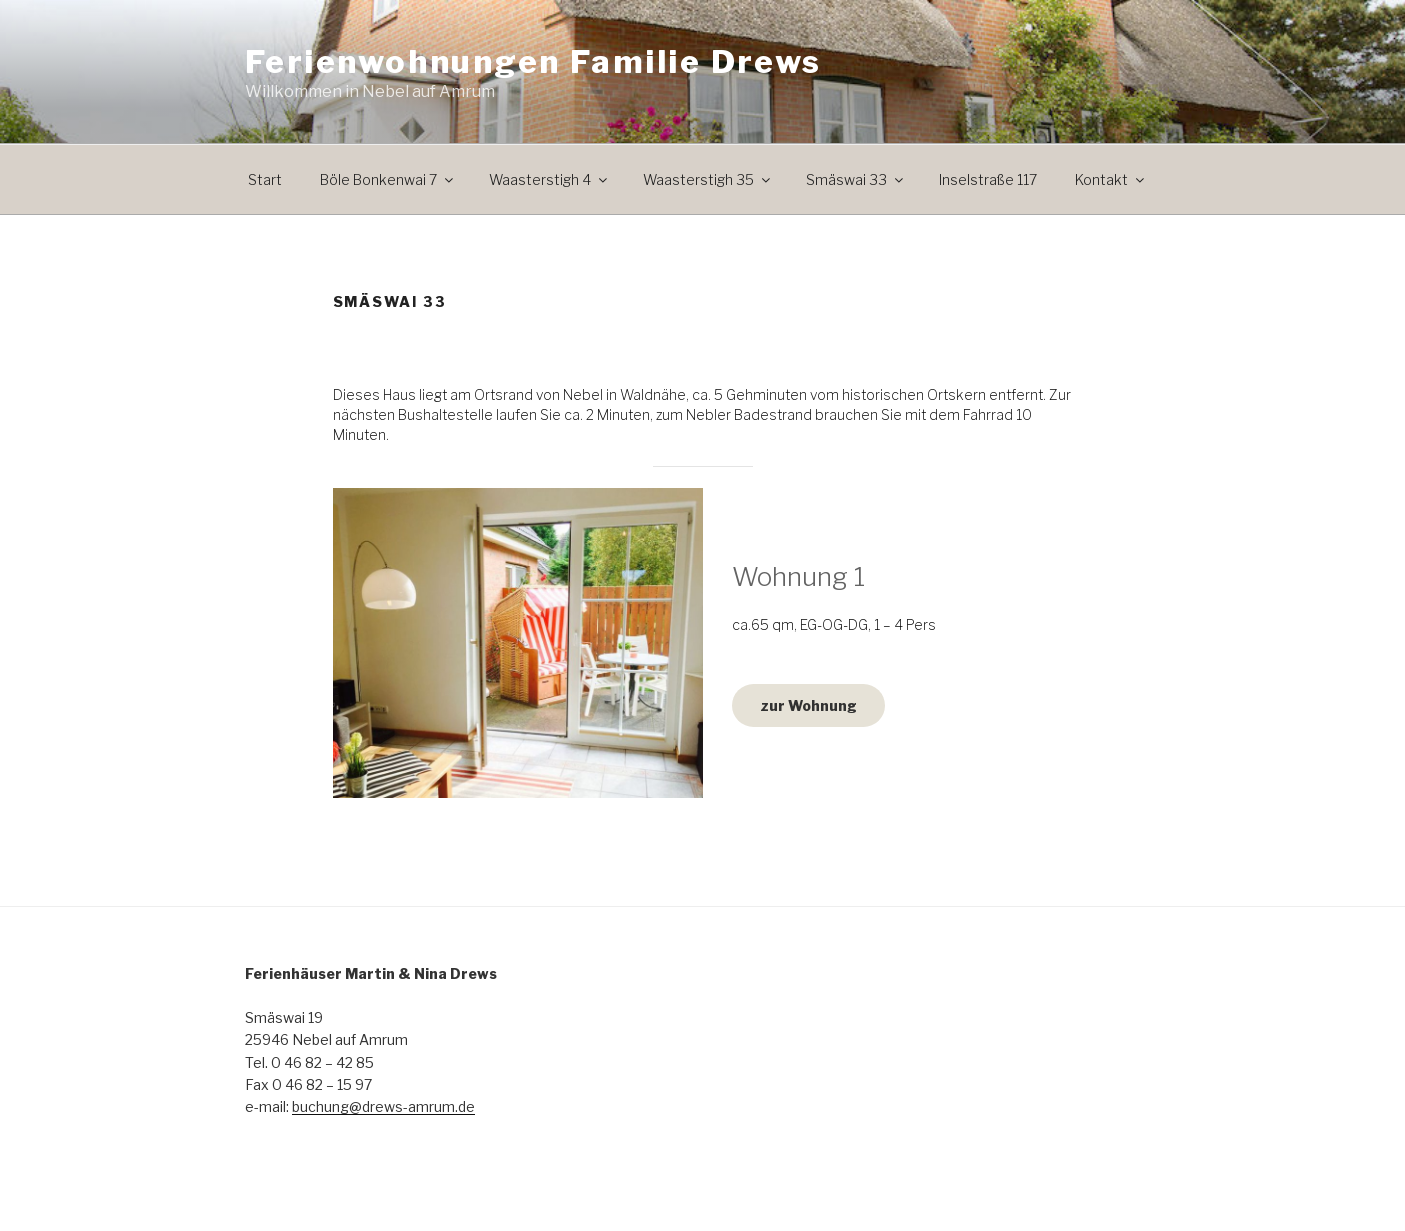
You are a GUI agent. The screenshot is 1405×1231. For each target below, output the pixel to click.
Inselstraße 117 (988, 179)
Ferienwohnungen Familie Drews (533, 61)
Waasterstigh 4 (549, 179)
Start (265, 179)
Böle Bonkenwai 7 (388, 179)
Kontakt (1111, 179)
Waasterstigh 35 (708, 179)
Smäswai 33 (856, 179)
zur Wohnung (808, 705)
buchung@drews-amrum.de (383, 1106)
